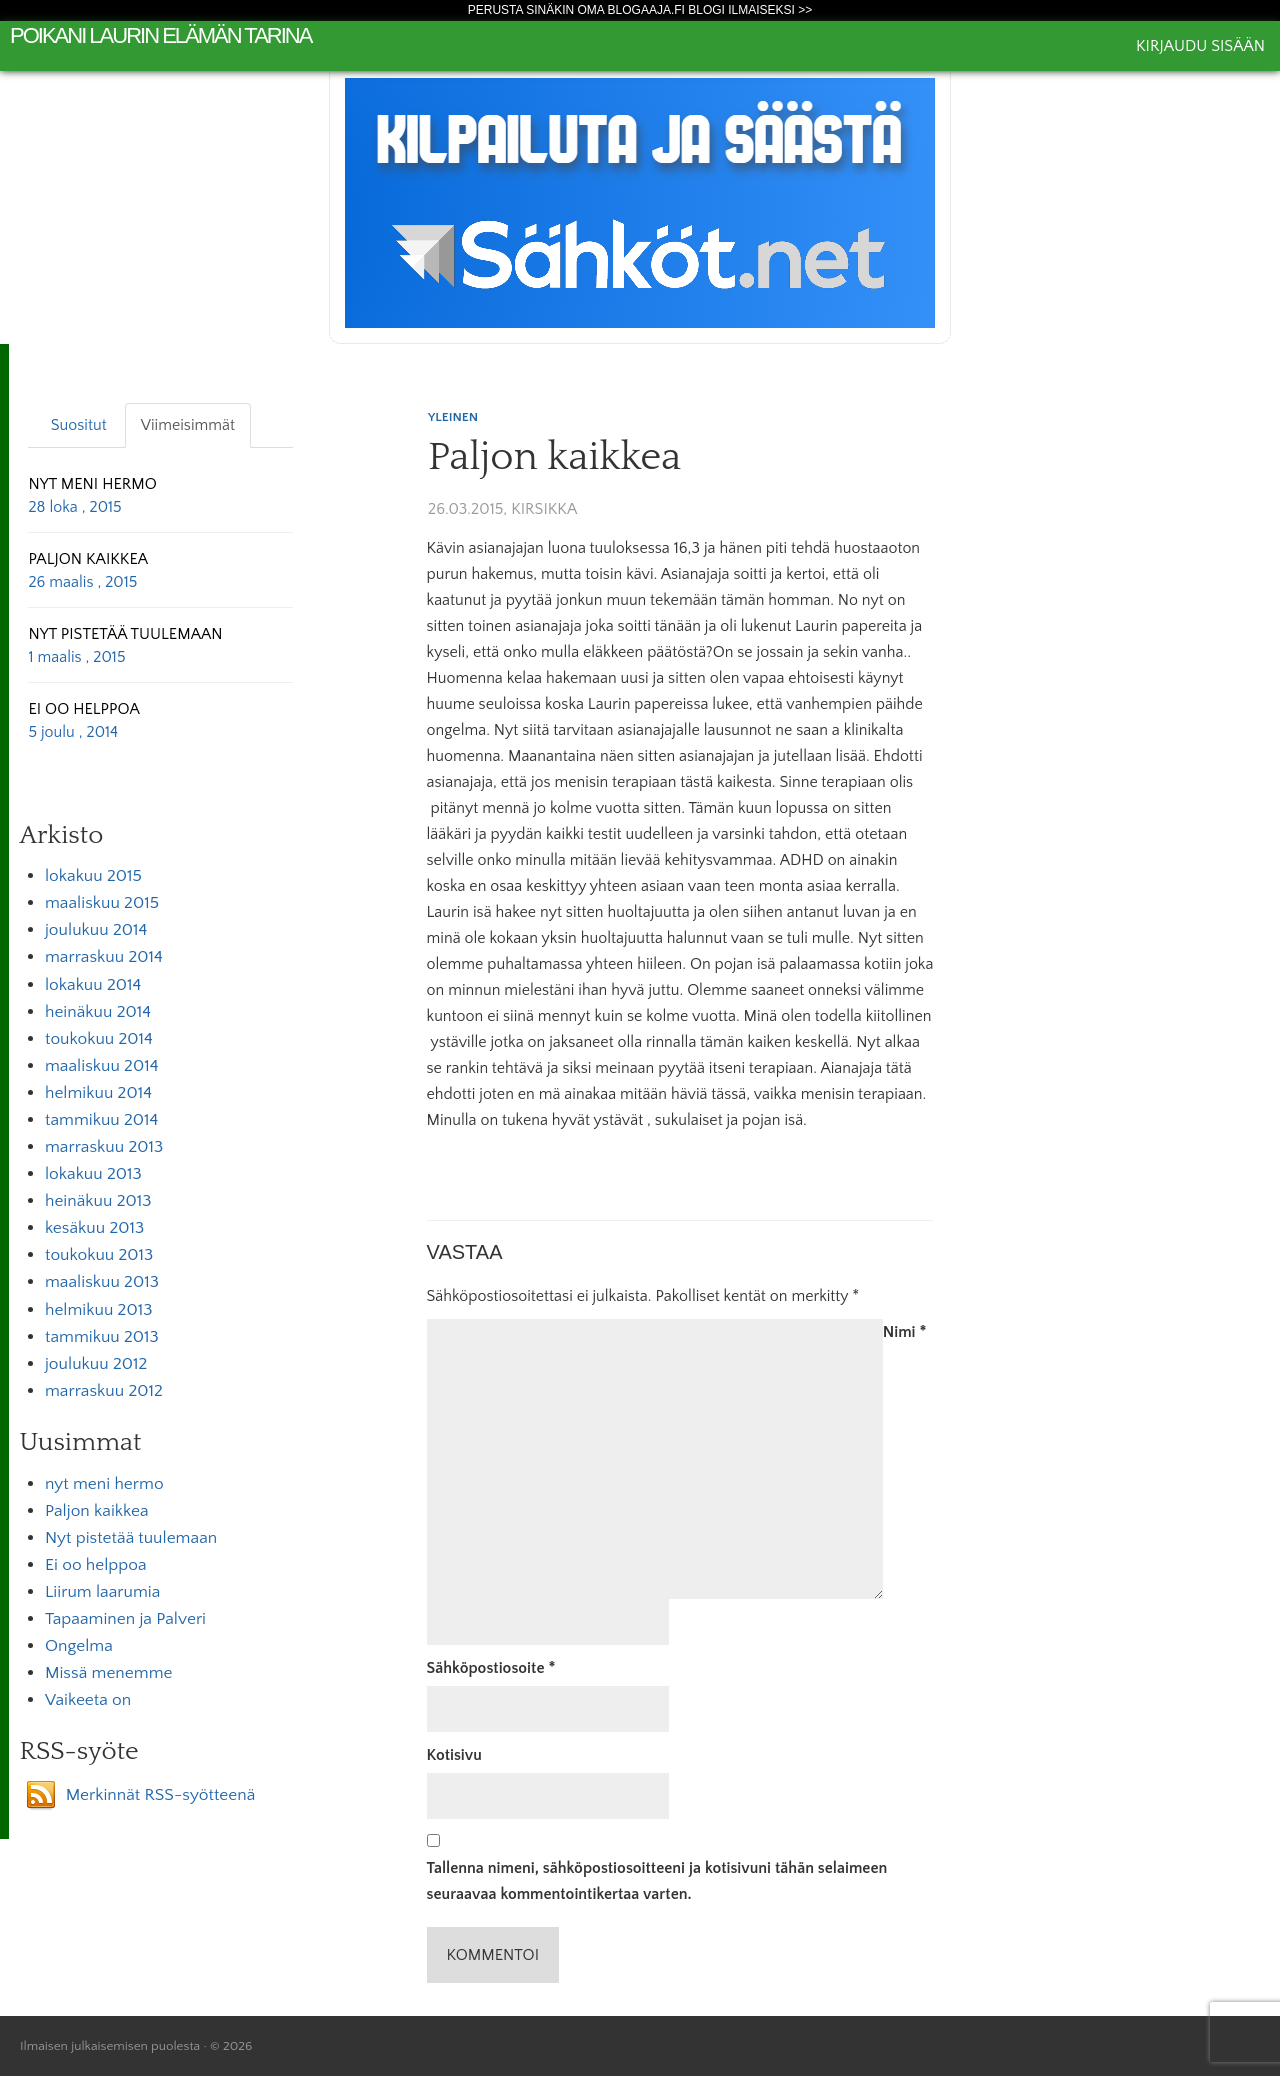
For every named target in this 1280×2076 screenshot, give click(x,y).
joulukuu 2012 (96, 1364)
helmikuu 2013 (98, 1310)
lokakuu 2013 (93, 1174)
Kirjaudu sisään (1200, 46)
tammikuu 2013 (102, 1337)
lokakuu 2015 (93, 876)
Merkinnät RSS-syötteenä (161, 1795)
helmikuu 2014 (98, 1093)
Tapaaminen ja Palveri (125, 1619)
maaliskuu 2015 (102, 903)
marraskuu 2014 (104, 957)
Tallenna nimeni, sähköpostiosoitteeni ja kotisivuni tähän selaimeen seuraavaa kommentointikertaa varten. (657, 1881)
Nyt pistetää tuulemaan (131, 1538)
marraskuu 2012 (104, 1391)
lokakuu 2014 (93, 985)
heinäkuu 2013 (98, 1201)
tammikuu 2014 (101, 1120)
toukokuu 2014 (99, 1039)
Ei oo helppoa (96, 1565)
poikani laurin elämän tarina (160, 35)
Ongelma (79, 1646)
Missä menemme (109, 1673)
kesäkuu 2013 (94, 1228)
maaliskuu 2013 (102, 1282)
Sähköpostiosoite (491, 1668)
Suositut (79, 425)
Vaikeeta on (88, 1700)
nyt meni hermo (104, 1484)
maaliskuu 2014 (102, 1066)
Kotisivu (454, 1755)
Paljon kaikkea (97, 1511)
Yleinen (453, 417)
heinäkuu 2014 (98, 1012)
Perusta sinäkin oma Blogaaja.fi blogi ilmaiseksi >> (640, 10)
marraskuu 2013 (104, 1147)
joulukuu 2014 (96, 930)
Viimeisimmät (188, 425)
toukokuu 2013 (99, 1255)
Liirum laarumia (102, 1592)
